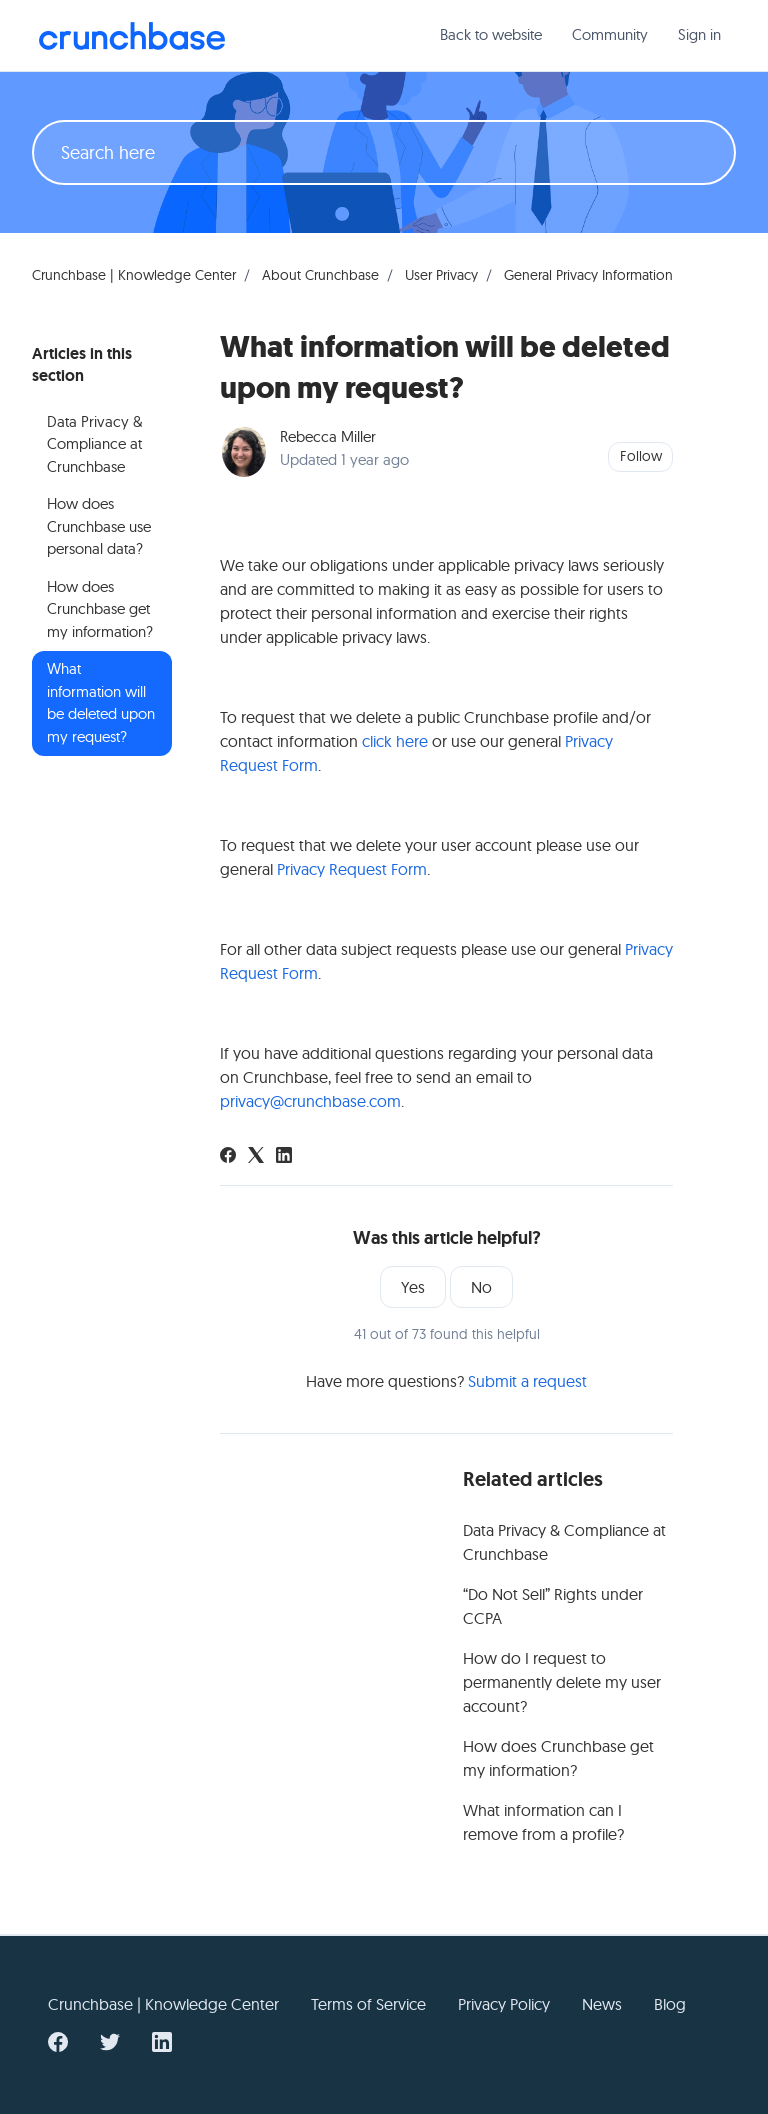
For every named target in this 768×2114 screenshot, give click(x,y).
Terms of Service (368, 2004)
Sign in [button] (699, 34)
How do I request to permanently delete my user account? (562, 1682)
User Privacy (441, 275)
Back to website (491, 34)
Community (610, 34)
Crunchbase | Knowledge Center (134, 275)
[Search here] (384, 152)
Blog (670, 2004)
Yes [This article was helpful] (413, 1287)
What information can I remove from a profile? (543, 1822)
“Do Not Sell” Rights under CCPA (553, 1606)
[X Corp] (256, 1157)
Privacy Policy (504, 2004)
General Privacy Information (588, 275)
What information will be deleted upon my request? (101, 702)
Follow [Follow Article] (641, 456)
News (602, 2004)
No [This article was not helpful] (481, 1287)
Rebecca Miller (328, 436)
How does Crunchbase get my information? (558, 1758)
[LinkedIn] (284, 1157)
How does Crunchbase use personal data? (99, 526)
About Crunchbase (320, 275)
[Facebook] (228, 1157)
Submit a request (527, 1381)
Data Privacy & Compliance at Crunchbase (564, 1542)
